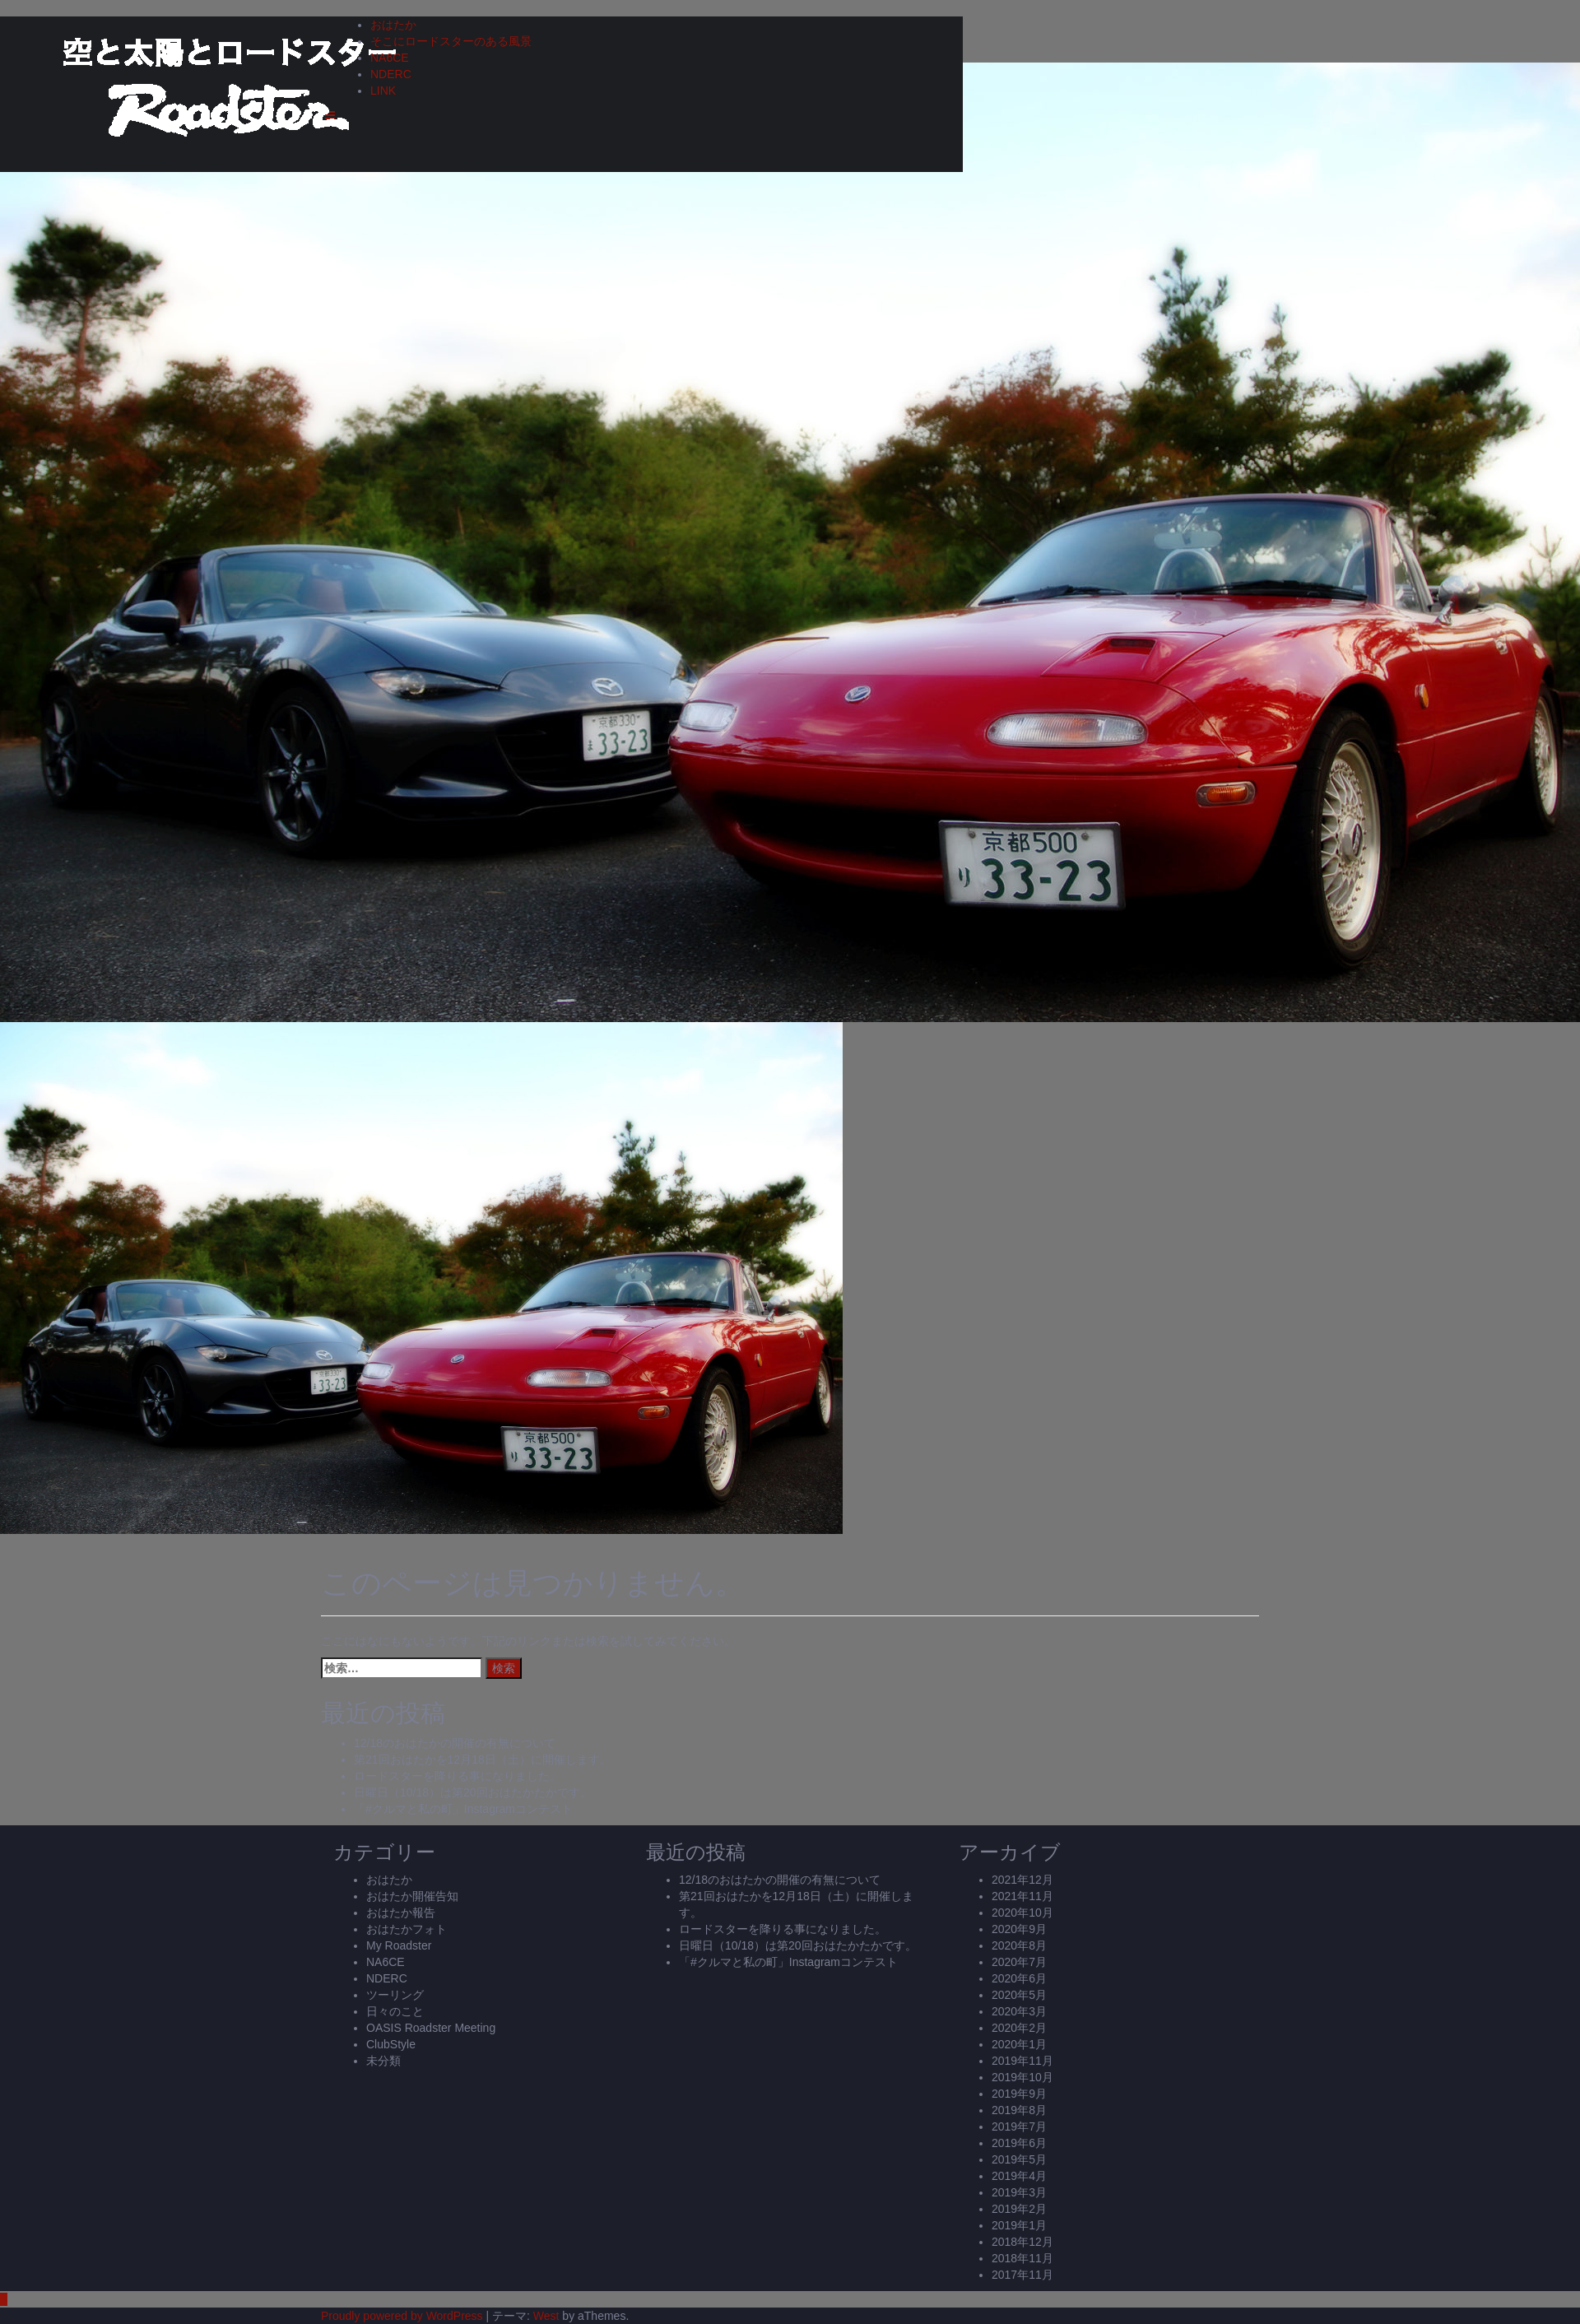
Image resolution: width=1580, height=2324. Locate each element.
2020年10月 (1022, 1912)
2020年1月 (1019, 2044)
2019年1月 (1019, 2225)
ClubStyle (391, 2044)
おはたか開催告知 (412, 1896)
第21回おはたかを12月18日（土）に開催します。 (482, 1759)
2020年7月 (1019, 1961)
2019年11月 (1022, 2060)
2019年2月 (1019, 2208)
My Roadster (398, 1945)
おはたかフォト (406, 1929)
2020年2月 (1019, 2027)
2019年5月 (1019, 2159)
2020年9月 (1019, 1929)
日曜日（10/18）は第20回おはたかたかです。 (473, 1792)
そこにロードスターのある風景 (451, 41)
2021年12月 (1022, 1879)
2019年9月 (1019, 2093)
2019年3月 (1019, 2192)
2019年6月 (1019, 2143)
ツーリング (395, 1994)
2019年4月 (1019, 2175)
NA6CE (389, 57)
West (546, 2315)
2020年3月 (1019, 2011)
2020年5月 (1019, 1994)
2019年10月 (1022, 2077)
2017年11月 (1022, 2274)
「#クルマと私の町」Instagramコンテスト (463, 1808)
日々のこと (395, 2011)
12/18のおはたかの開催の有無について (454, 1743)
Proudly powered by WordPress (402, 2315)
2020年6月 (1019, 1978)
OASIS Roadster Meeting (430, 2027)
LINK (383, 90)
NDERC (390, 74)
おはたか (393, 24)
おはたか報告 (400, 1912)
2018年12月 (1022, 2241)
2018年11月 (1022, 2258)
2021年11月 (1022, 1896)
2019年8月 (1019, 2110)
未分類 (383, 2060)
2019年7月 (1019, 2126)
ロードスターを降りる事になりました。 (457, 1776)
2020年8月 (1019, 1945)
